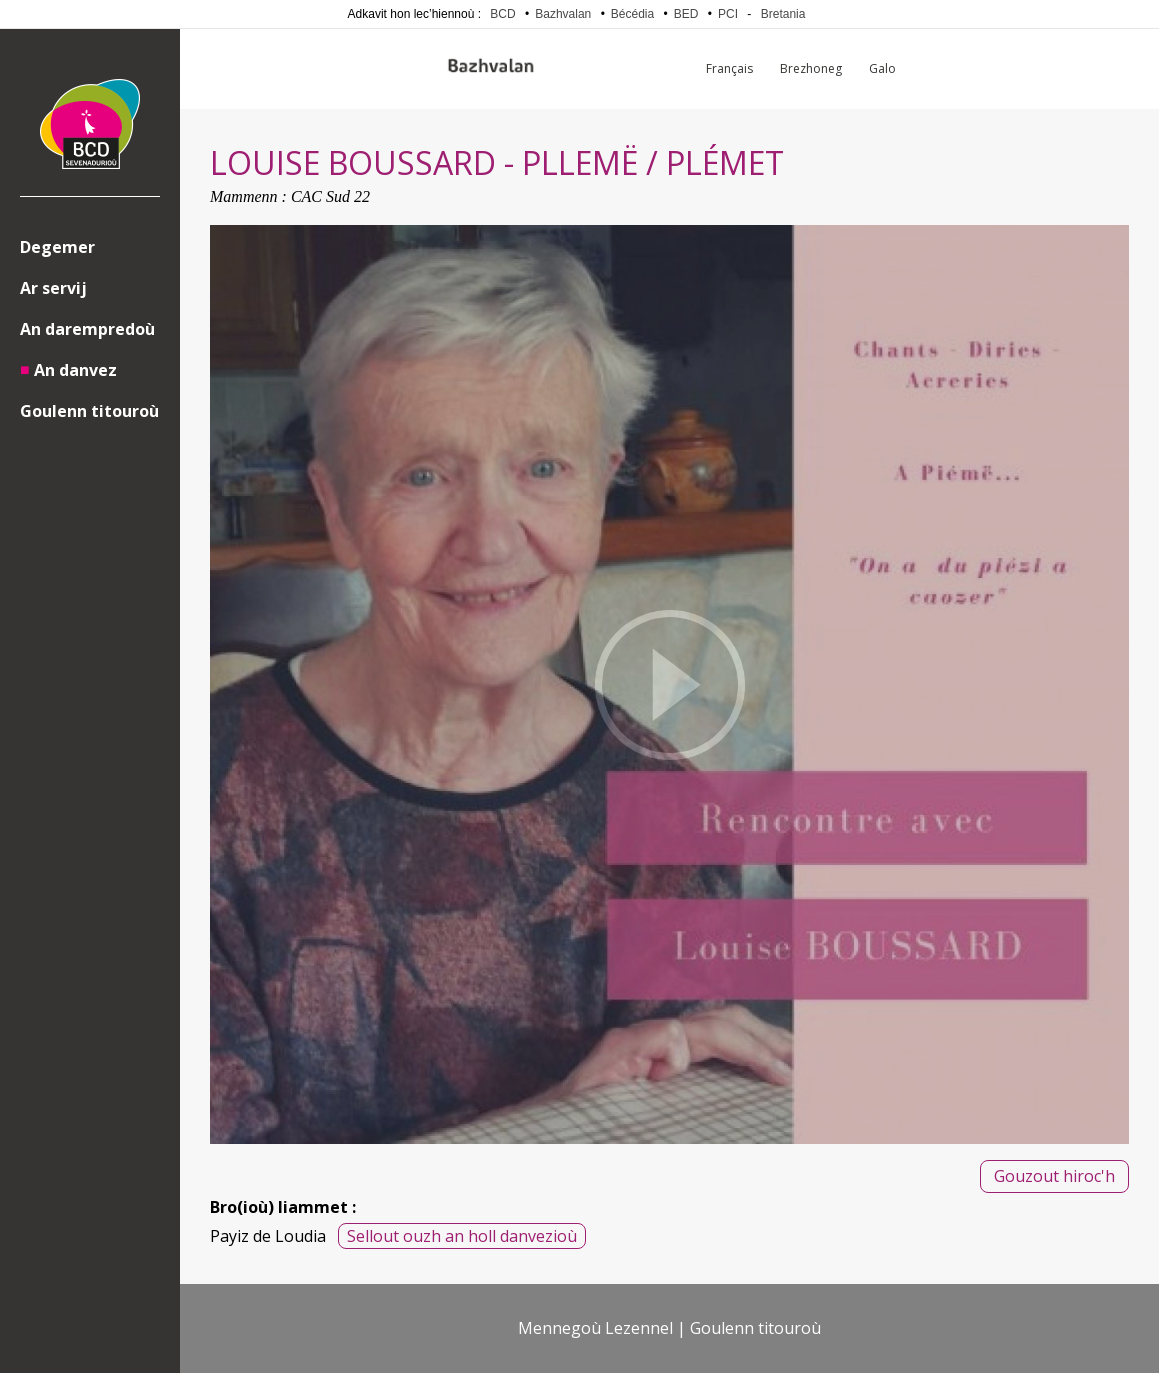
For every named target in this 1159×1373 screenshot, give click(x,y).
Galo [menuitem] (882, 68)
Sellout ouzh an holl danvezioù (462, 1236)
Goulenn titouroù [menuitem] (89, 411)
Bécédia (632, 14)
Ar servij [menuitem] (53, 288)
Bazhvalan (563, 14)
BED (686, 14)
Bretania (783, 14)
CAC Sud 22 (330, 196)
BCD (502, 14)
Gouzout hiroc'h (1054, 1176)
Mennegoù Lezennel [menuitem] (595, 1328)
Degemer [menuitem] (57, 247)
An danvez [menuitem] (75, 370)
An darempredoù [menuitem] (87, 329)
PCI (728, 14)
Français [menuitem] (729, 68)
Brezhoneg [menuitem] (811, 68)
